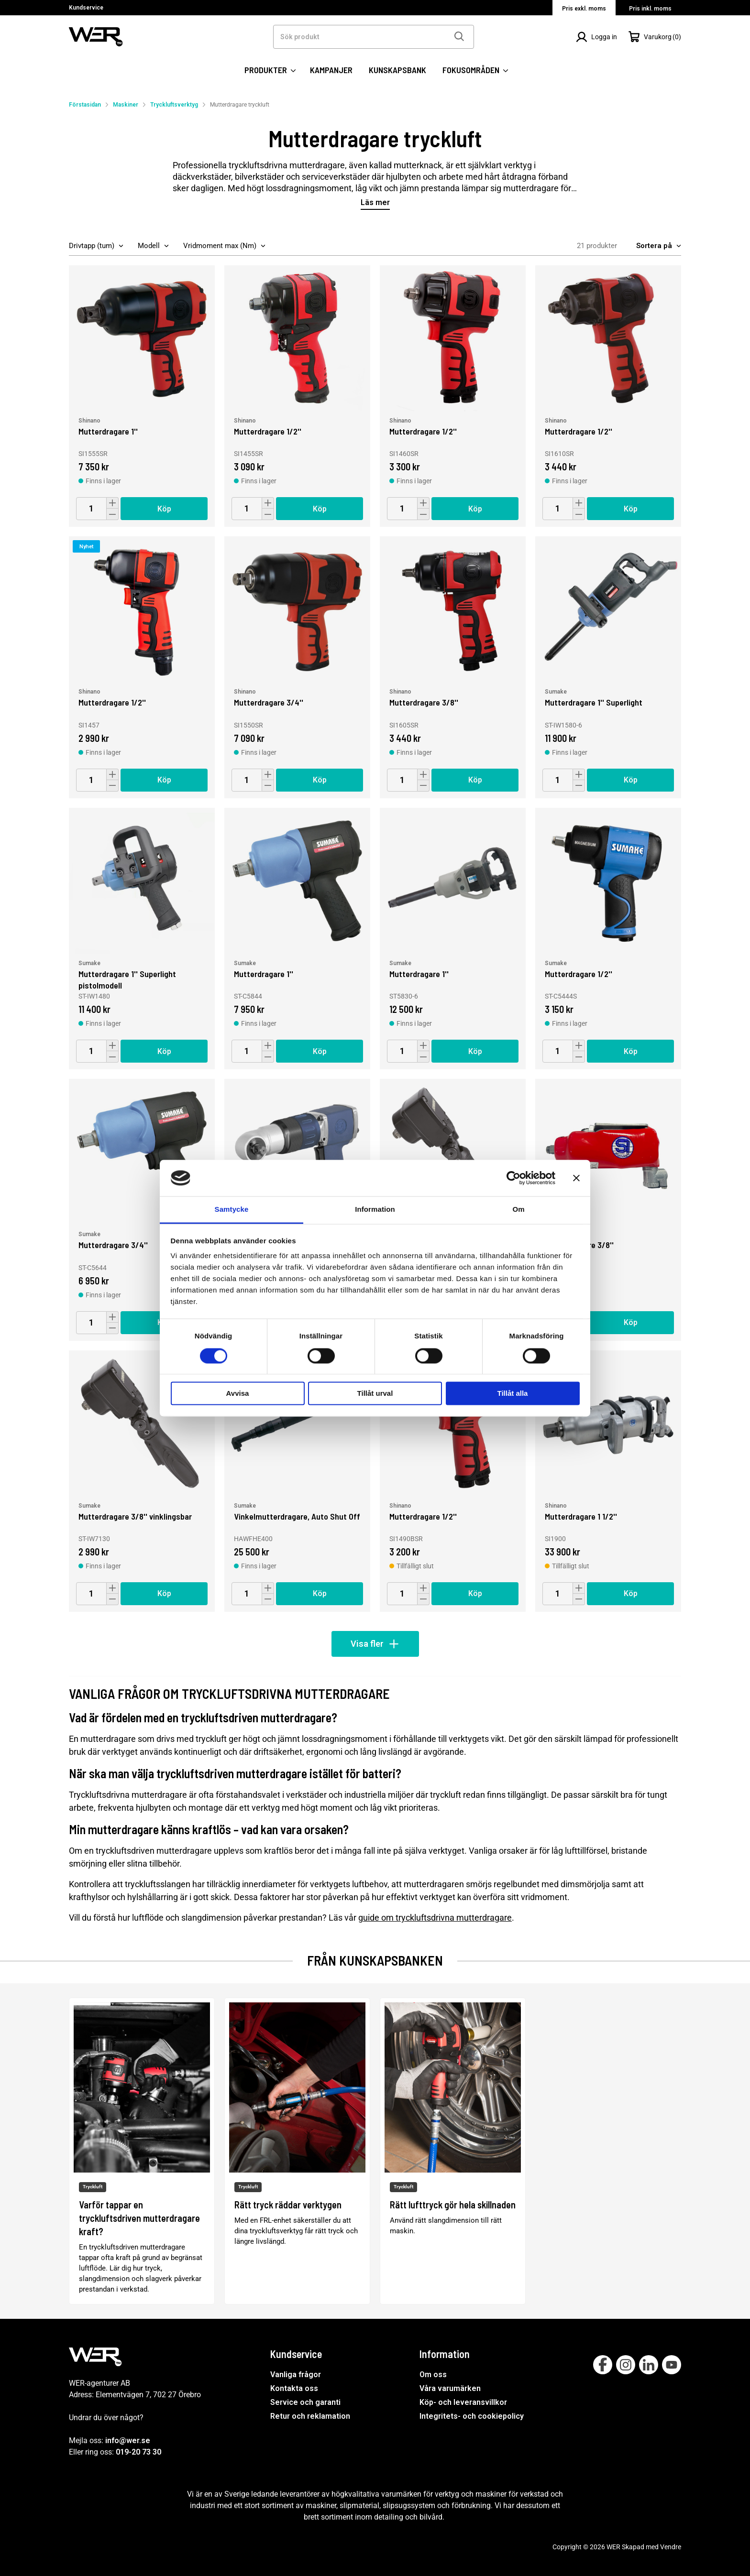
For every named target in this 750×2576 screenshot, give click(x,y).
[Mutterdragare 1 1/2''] (608, 1423)
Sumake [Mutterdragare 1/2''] (556, 963)
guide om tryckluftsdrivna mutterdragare (435, 1918)
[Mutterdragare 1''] (142, 338)
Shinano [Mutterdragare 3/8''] (400, 691)
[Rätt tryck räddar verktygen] (297, 2151)
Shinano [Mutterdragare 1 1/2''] (556, 1505)
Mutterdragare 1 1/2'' (581, 1516)
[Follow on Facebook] (602, 2364)
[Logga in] (596, 37)
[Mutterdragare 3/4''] (297, 609)
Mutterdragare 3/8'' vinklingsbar (135, 1516)
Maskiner (125, 104)
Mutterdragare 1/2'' (267, 431)
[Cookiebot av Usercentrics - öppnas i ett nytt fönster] (513, 1178)
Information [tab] (375, 1210)
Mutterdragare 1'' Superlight (593, 702)
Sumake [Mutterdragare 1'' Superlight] (556, 691)
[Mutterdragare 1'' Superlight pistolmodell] (142, 881)
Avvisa (237, 1394)
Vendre (670, 2547)
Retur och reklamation (310, 2416)
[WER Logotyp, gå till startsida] (95, 36)
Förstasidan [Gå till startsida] (85, 104)
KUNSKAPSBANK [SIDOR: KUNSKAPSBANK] (397, 70)
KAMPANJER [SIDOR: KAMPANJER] (331, 70)
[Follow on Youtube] (671, 2364)
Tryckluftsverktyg (174, 104)
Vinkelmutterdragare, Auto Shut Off (297, 1516)
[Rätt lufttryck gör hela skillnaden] (453, 2151)
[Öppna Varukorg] (655, 37)
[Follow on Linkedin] (648, 2364)
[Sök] (458, 37)
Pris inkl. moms (650, 8)
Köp (164, 508)
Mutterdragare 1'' (108, 431)
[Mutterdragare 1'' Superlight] (608, 609)
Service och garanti (305, 2402)
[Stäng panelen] (576, 1177)
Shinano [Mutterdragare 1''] (89, 420)
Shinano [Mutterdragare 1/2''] (245, 420)
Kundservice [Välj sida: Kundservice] (86, 7)
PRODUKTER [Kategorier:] (270, 70)
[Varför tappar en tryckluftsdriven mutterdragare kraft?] (142, 2151)
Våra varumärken (450, 2388)
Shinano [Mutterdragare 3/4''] (245, 691)
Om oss (433, 2374)
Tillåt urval (375, 1394)
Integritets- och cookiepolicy (471, 2416)
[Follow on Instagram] (625, 2364)
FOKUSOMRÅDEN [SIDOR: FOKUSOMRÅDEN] (475, 70)
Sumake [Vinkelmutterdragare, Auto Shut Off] (245, 1505)
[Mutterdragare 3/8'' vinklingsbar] (142, 1423)
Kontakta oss (294, 2388)
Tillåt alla (512, 1394)
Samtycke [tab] (232, 1210)
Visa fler (375, 1644)
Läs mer (375, 203)
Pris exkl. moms (584, 8)
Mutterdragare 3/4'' (268, 702)
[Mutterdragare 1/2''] (297, 338)
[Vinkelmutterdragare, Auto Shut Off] (297, 1423)
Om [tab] (518, 1210)
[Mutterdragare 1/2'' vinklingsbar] (453, 1152)
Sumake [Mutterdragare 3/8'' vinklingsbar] (89, 1505)
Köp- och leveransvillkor (463, 2402)
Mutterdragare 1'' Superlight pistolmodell (127, 979)
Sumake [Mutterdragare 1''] (245, 963)
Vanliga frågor (295, 2374)
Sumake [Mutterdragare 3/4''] (89, 1234)
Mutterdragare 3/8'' (423, 702)
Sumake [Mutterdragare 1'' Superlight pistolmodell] (89, 963)
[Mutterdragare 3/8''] (453, 609)
